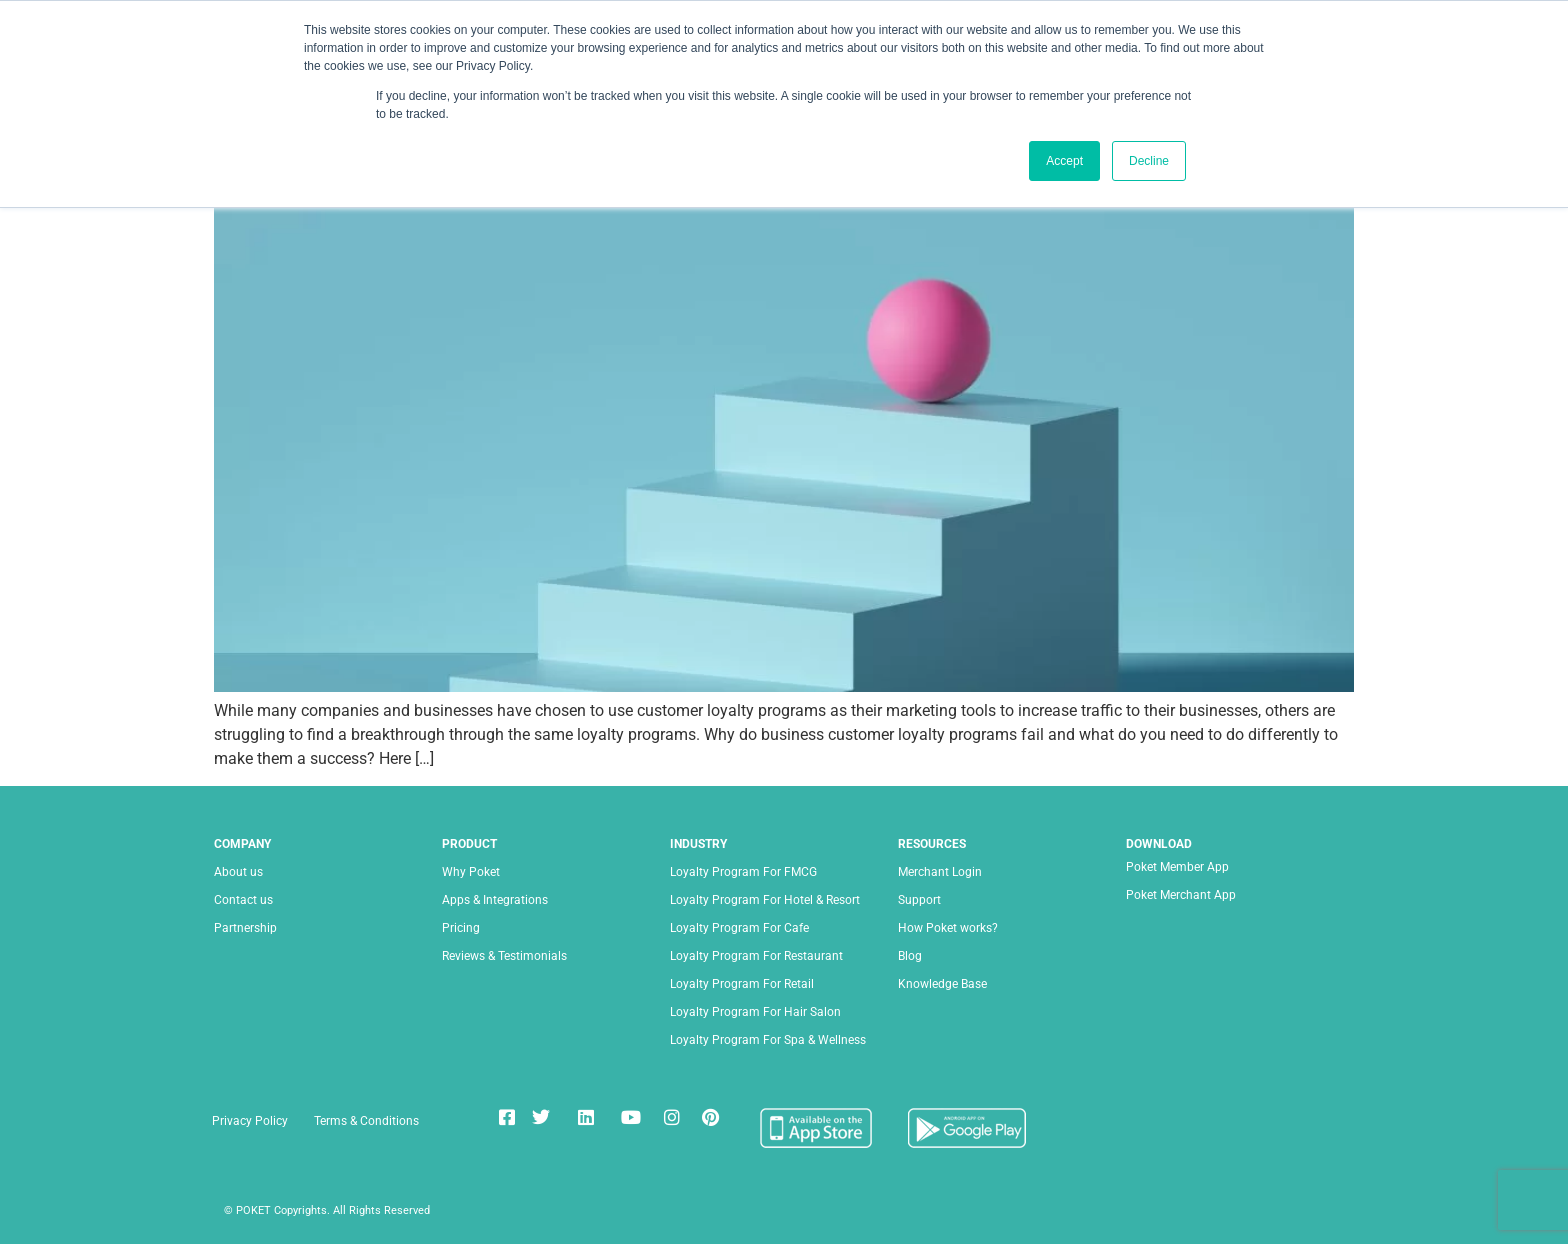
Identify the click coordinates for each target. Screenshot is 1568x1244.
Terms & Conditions (366, 1121)
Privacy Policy (250, 1121)
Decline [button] (1149, 161)
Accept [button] (1064, 161)
